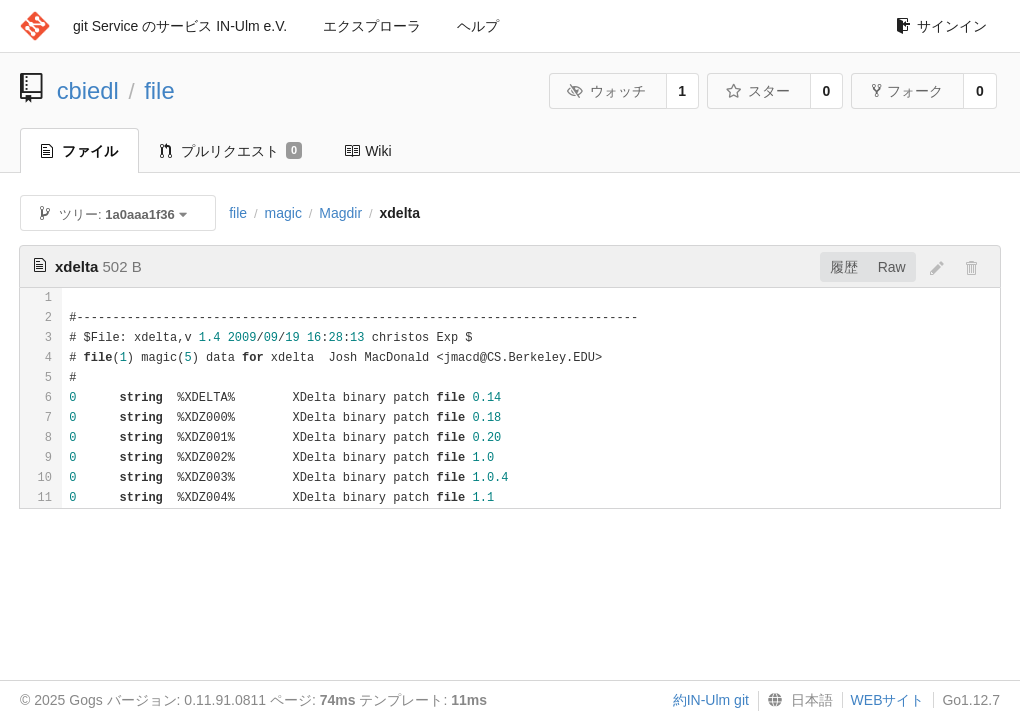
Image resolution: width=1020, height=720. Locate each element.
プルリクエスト (231, 151)
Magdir (340, 213)
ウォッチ (606, 91)
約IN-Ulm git (711, 700)
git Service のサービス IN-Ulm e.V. (180, 26)
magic (283, 213)
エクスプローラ (372, 26)
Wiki (367, 151)
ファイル (79, 151)
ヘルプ (478, 26)
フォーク (907, 91)
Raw (892, 267)
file (159, 90)
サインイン (941, 26)
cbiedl (88, 90)
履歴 (844, 267)
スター (757, 91)
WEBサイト (888, 700)
